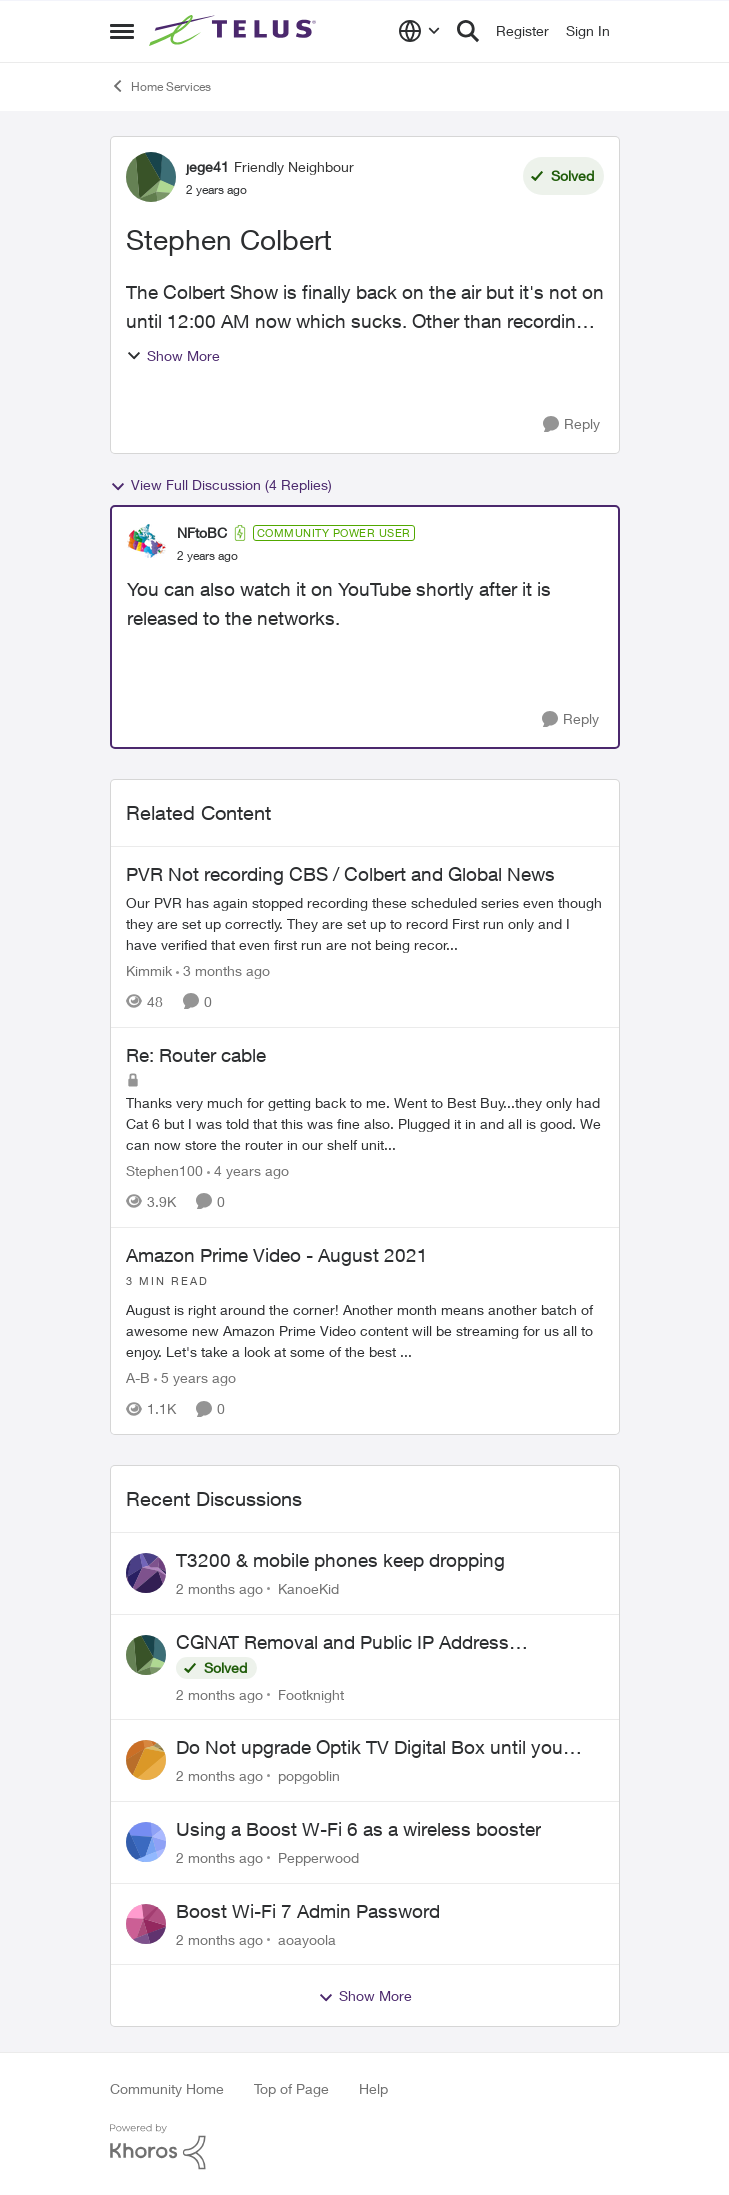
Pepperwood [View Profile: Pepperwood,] (318, 1857)
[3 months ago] (223, 970)
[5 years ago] (195, 1377)
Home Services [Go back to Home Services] (160, 86)
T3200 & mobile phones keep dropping (340, 1560)
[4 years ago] (248, 1170)
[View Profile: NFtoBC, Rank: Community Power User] (147, 544)
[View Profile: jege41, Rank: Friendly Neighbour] (151, 177)
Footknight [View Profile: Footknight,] (311, 1693)
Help (373, 2088)
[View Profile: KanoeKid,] (146, 1573)
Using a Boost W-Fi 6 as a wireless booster (358, 1829)
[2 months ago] (219, 1588)
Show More (173, 355)
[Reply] (571, 424)
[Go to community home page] (235, 31)
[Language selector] (419, 31)
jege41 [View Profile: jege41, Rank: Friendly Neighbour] (207, 166)
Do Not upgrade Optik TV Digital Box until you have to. (369, 1748)
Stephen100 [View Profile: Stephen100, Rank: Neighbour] (164, 1170)
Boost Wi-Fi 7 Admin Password (308, 1911)
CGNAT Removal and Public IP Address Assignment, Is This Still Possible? (342, 1643)
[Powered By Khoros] (365, 2147)
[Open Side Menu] (122, 31)
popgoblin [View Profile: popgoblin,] (309, 1775)
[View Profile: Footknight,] (146, 1655)
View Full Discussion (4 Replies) (221, 485)
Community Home (167, 2088)
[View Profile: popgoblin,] (146, 1760)
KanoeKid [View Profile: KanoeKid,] (308, 1588)
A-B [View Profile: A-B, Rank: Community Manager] (138, 1377)
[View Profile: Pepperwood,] (146, 1842)
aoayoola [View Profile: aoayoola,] (307, 1938)
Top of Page (291, 2088)
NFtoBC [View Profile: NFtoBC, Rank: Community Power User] (202, 532)
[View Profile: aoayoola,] (146, 1924)
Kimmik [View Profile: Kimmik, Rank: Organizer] (149, 970)
